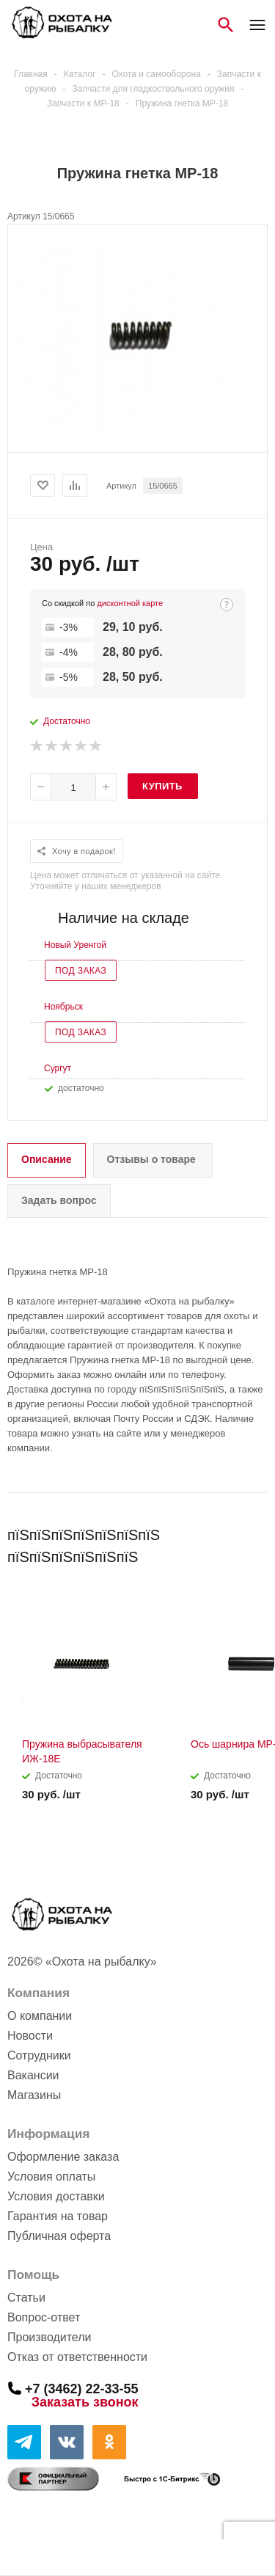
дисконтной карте (130, 603)
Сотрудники (39, 2055)
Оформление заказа (63, 2156)
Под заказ (80, 971)
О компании (39, 2016)
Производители (49, 2337)
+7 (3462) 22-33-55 (82, 2388)
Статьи (26, 2297)
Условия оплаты (51, 2176)
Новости (30, 2035)
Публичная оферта (59, 2236)
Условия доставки (56, 2196)
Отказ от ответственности (77, 2357)
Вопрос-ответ (43, 2317)
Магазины (34, 2095)
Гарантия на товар (57, 2216)
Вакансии (33, 2075)
